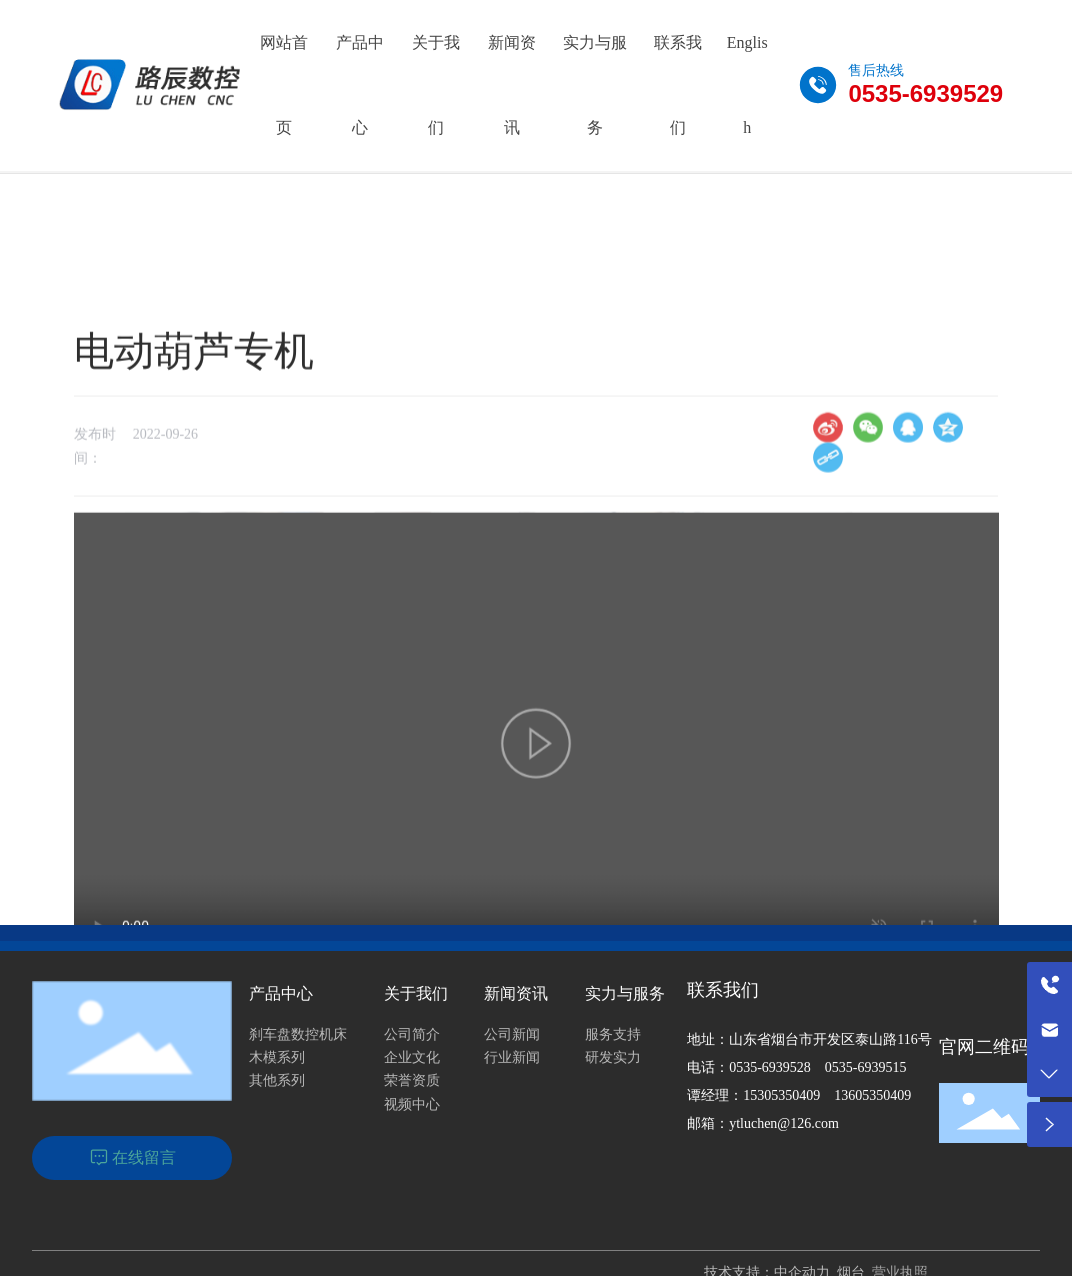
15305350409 (781, 1095)
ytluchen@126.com (784, 1123)
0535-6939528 (770, 1067)
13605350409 (872, 1095)
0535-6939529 (925, 93)
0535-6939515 (866, 1067)
